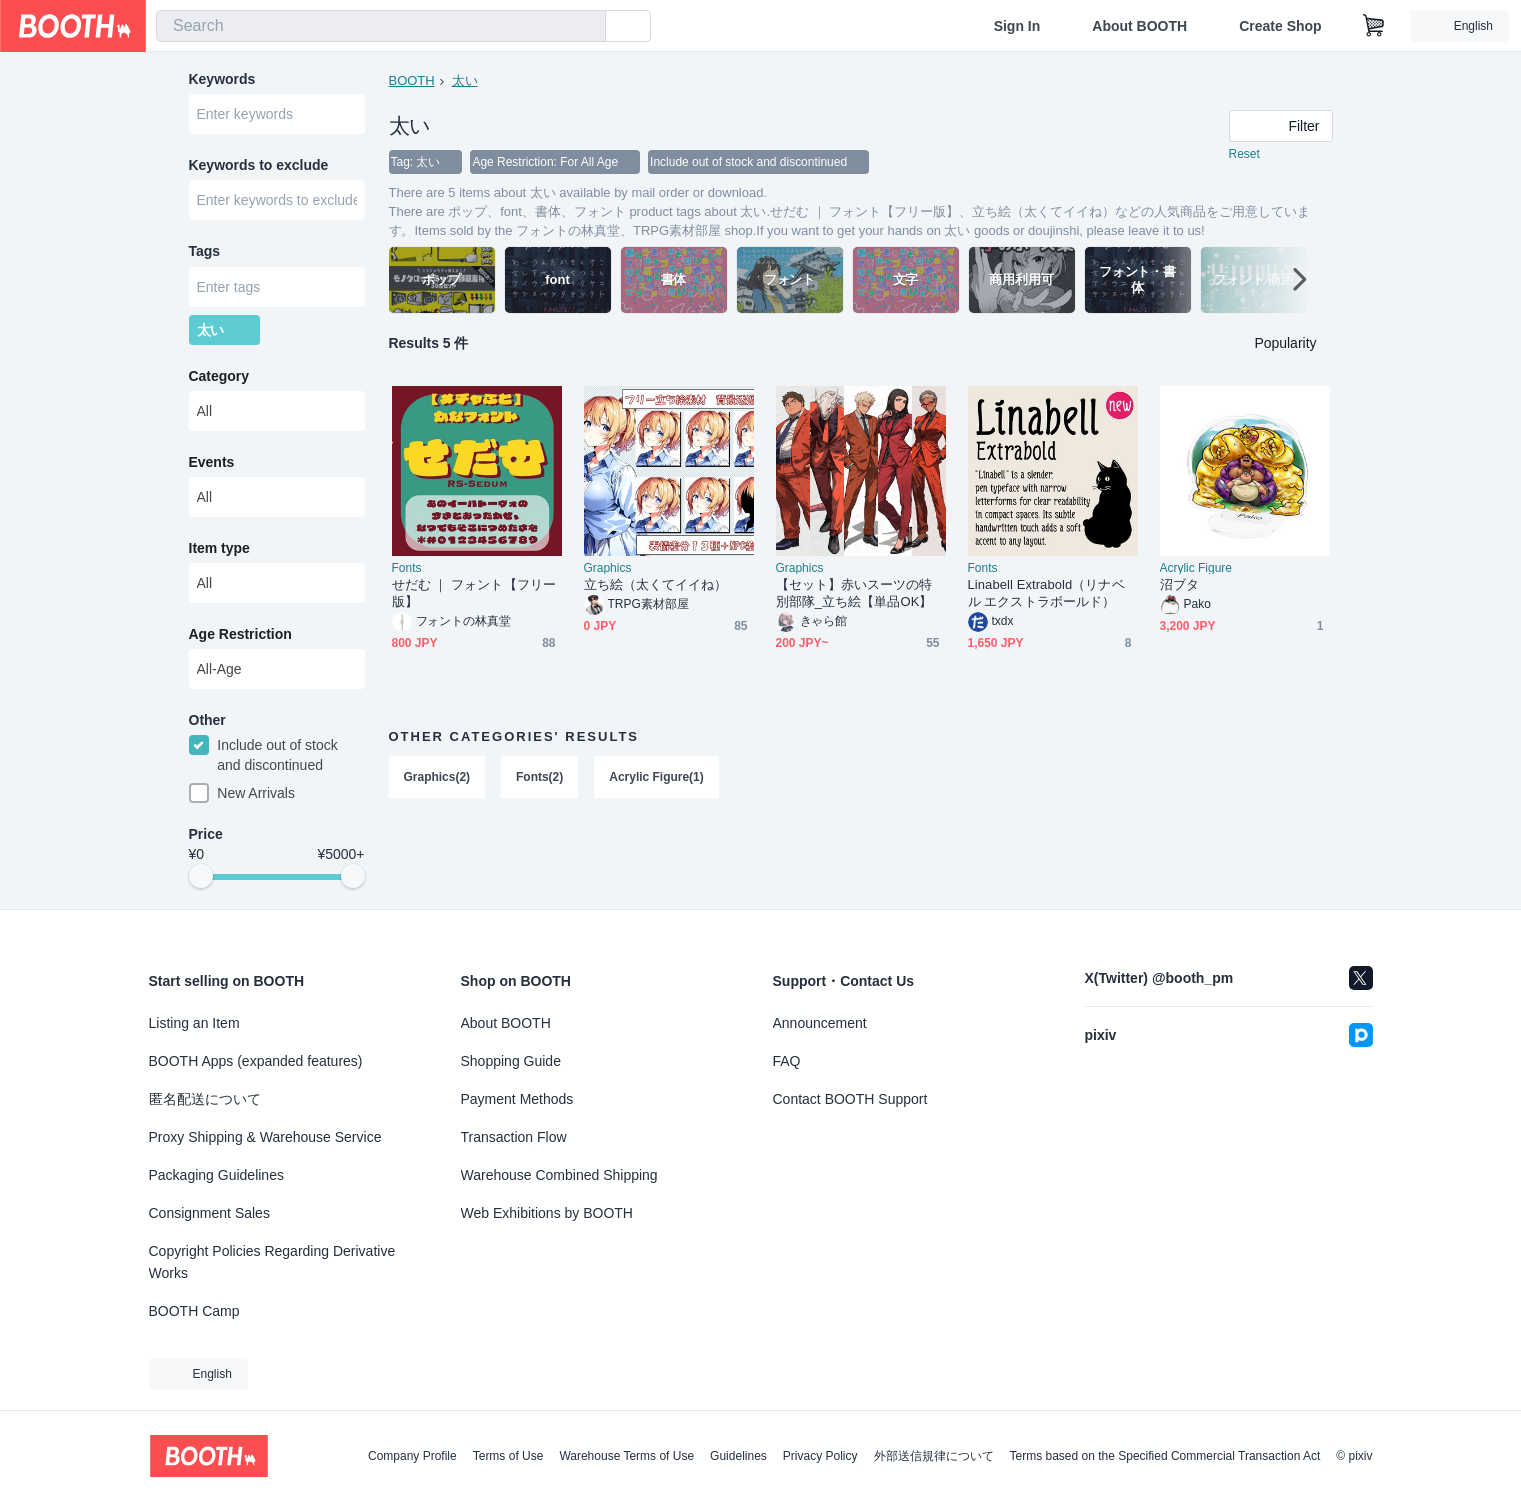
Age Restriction (240, 641)
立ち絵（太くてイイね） (656, 586)
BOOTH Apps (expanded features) (256, 1061)
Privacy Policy (820, 1456)
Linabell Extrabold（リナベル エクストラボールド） (1046, 595)
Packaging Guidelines (216, 1175)
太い (465, 80)
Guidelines (738, 1456)
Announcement (820, 1023)
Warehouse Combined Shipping (559, 1175)
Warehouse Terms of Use (626, 1456)
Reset (1244, 156)
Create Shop (1280, 26)
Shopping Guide (511, 1061)
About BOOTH (1139, 26)
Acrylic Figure (1196, 570)
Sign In (1017, 26)
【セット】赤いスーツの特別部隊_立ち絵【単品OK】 (854, 595)
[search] (586, 27)
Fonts (407, 570)
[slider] (201, 886)
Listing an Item (194, 1023)
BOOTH (412, 80)
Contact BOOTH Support (850, 1099)
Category (219, 383)
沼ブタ (1179, 586)
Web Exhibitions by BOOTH (547, 1213)
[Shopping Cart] (1374, 26)
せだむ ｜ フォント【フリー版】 (474, 595)
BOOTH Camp (194, 1311)
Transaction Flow (514, 1137)
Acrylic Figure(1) (657, 779)
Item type (219, 555)
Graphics (608, 570)
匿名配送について (205, 1099)
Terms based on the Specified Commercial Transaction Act (1165, 1456)
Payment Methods (517, 1099)
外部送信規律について (934, 1456)
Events (212, 469)
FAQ (787, 1061)
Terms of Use (508, 1456)
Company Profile (412, 1456)
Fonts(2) (539, 779)
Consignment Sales (209, 1213)
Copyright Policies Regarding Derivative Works (272, 1262)
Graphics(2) (437, 779)
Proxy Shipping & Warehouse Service (265, 1137)
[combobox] (381, 26)
